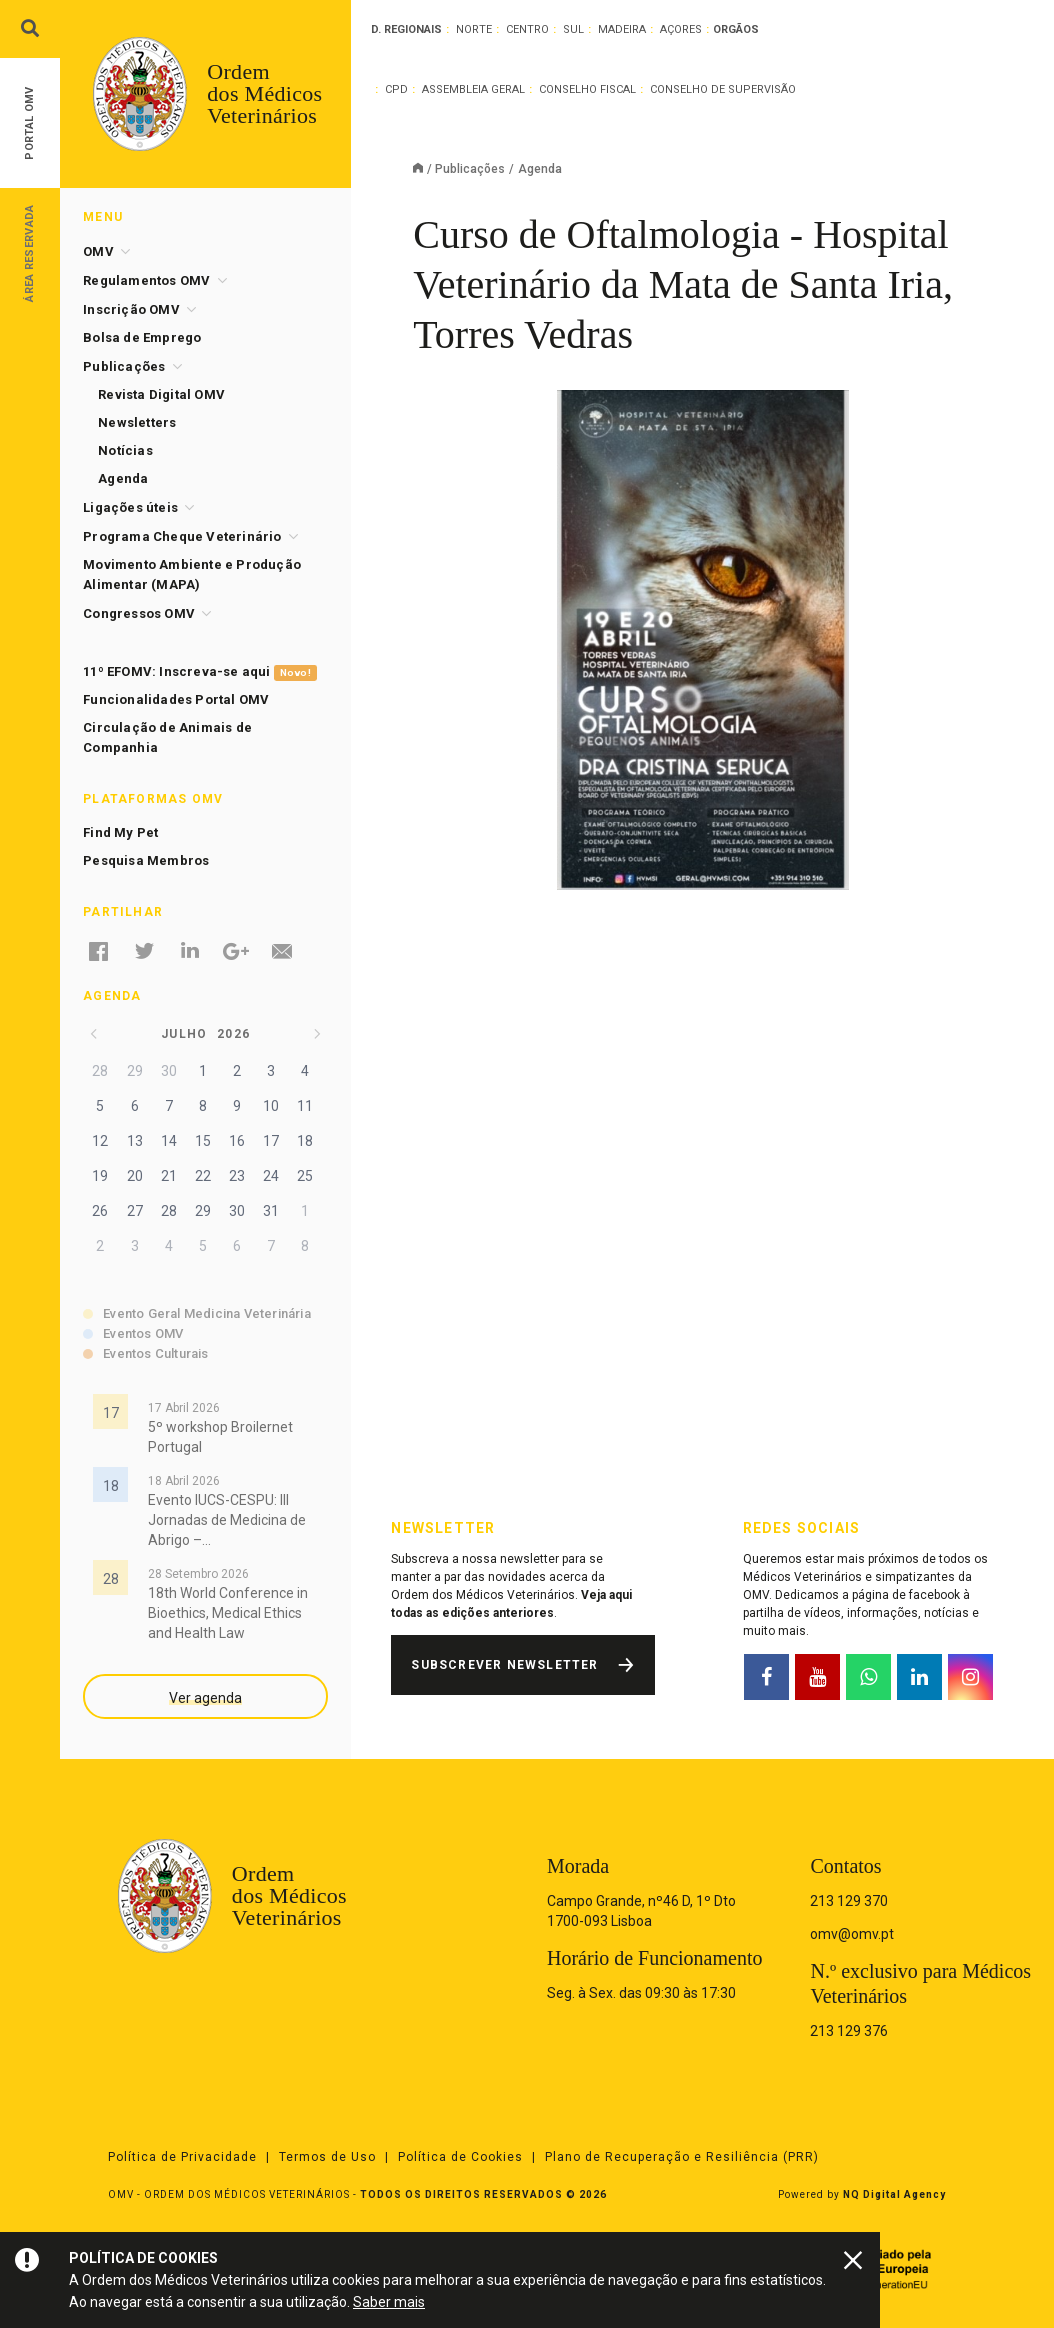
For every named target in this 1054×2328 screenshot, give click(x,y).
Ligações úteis (130, 507)
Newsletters (137, 422)
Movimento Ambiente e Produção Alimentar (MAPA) (192, 574)
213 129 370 (849, 1901)
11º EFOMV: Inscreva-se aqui (199, 672)
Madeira (622, 29)
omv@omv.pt (852, 1934)
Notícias (125, 450)
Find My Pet (120, 832)
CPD (396, 89)
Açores (681, 29)
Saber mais (389, 2302)
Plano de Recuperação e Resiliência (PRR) (682, 2157)
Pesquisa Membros (146, 860)
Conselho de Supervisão (723, 89)
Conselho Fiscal (587, 89)
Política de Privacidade (182, 2157)
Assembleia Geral (473, 89)
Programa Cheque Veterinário (182, 536)
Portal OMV (29, 123)
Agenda (123, 478)
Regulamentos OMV (146, 280)
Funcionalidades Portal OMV (176, 699)
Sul (573, 29)
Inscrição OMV (131, 309)
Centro (527, 29)
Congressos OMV (139, 613)
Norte (474, 29)
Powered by (862, 2194)
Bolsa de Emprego (142, 337)
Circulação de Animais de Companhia (167, 737)
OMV (98, 251)
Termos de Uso (327, 2157)
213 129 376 (849, 2031)
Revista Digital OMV (161, 394)
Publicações (470, 169)
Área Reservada (29, 252)
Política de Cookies (460, 2157)
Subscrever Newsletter (504, 1665)
